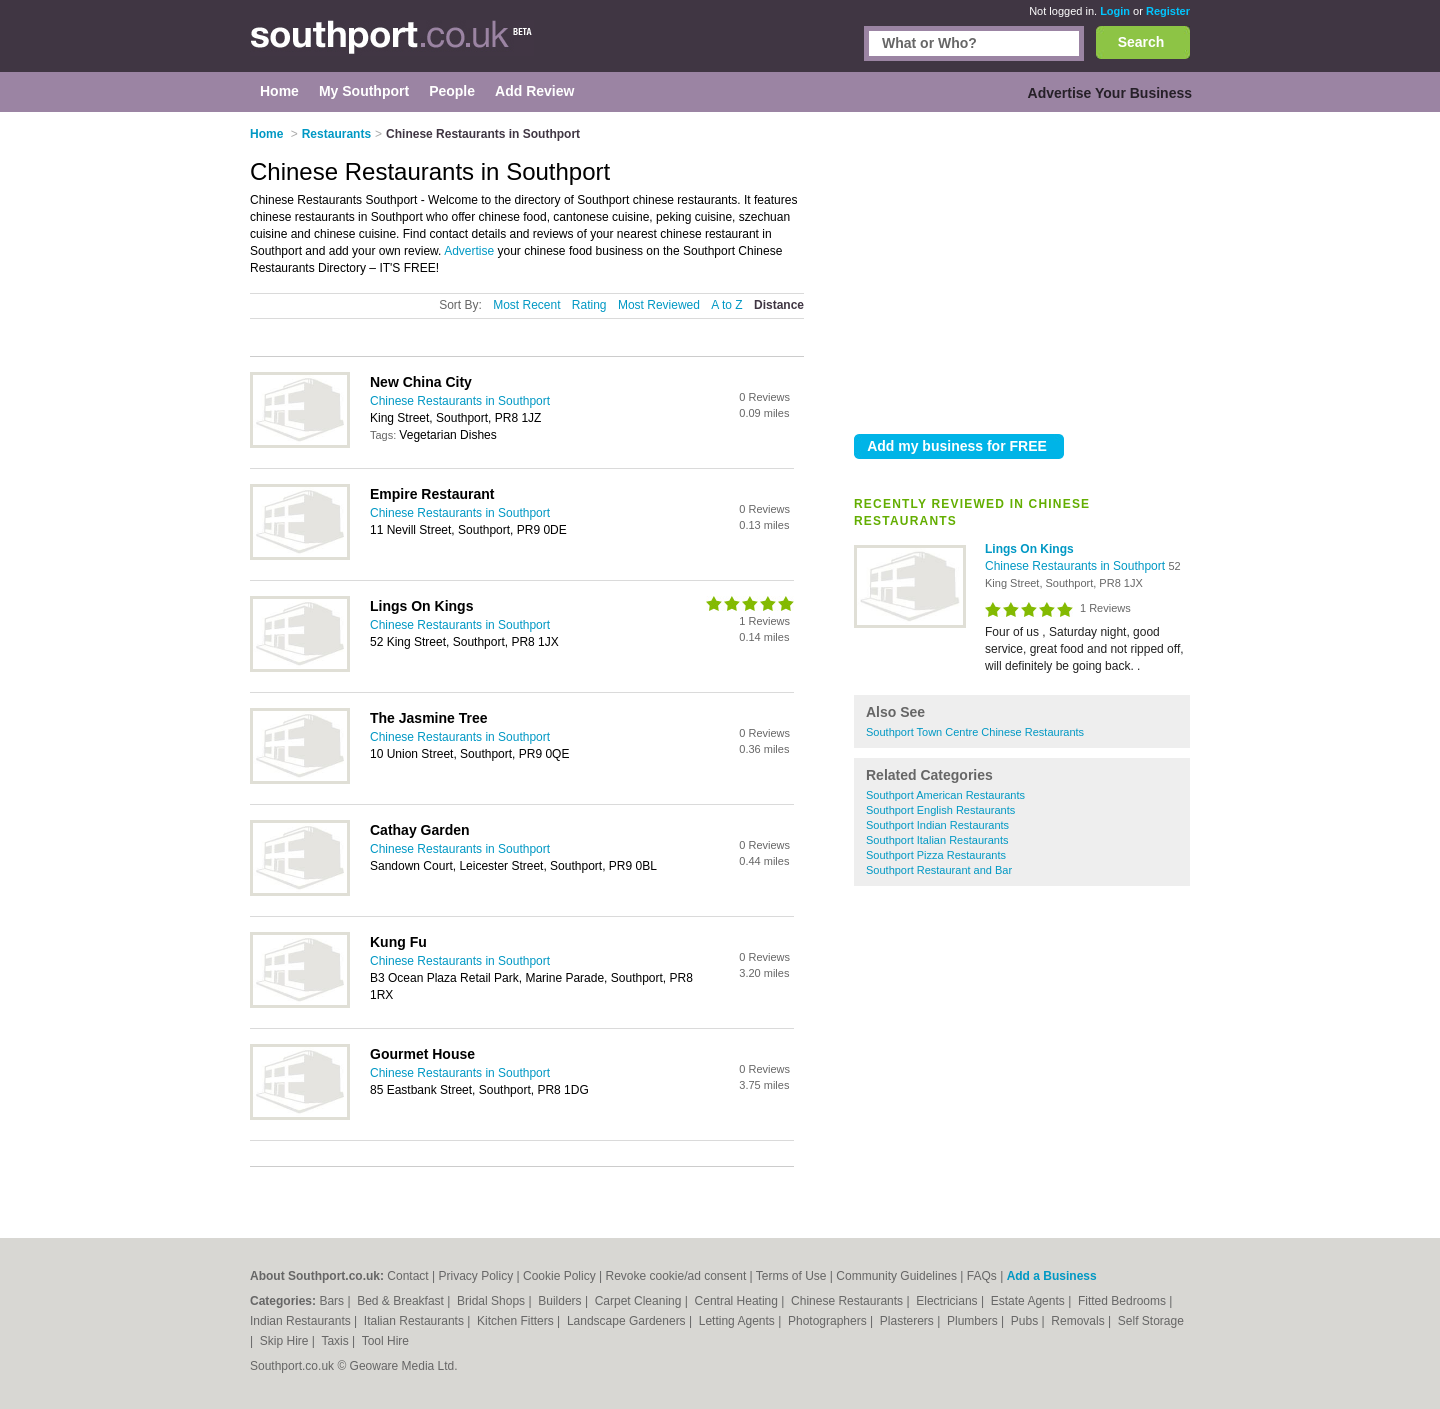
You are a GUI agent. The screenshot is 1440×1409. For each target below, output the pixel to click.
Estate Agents (1029, 1301)
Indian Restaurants (302, 1321)
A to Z (726, 305)
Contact (407, 1276)
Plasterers (908, 1321)
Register (1168, 11)
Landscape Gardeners (628, 1321)
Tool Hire (385, 1341)
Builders (561, 1301)
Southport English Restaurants (940, 810)
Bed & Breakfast (402, 1301)
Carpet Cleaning (640, 1301)
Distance (779, 305)
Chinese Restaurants (848, 1301)
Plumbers (974, 1321)
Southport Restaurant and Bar (939, 870)
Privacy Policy (475, 1276)
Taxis (336, 1341)
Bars (333, 1301)
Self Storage (1151, 1321)
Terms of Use (791, 1276)
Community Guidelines (896, 1276)
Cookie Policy (559, 1276)
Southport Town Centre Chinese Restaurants (975, 732)
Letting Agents (738, 1321)
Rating (589, 305)
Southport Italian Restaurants (937, 840)
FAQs (982, 1276)
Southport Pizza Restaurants (936, 855)
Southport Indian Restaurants (937, 825)
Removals (1079, 1321)
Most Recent (526, 305)
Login (1115, 11)
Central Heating (738, 1301)
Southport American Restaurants (945, 795)
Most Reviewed (659, 305)
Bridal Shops (492, 1301)
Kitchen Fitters (517, 1321)
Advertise (469, 251)
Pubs (1026, 1321)
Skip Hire (286, 1341)
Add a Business (1052, 1276)
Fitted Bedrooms (1123, 1301)
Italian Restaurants (415, 1321)
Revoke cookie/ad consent (675, 1276)
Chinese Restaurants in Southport (1076, 566)
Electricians (948, 1301)
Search (1141, 42)
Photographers (829, 1321)
